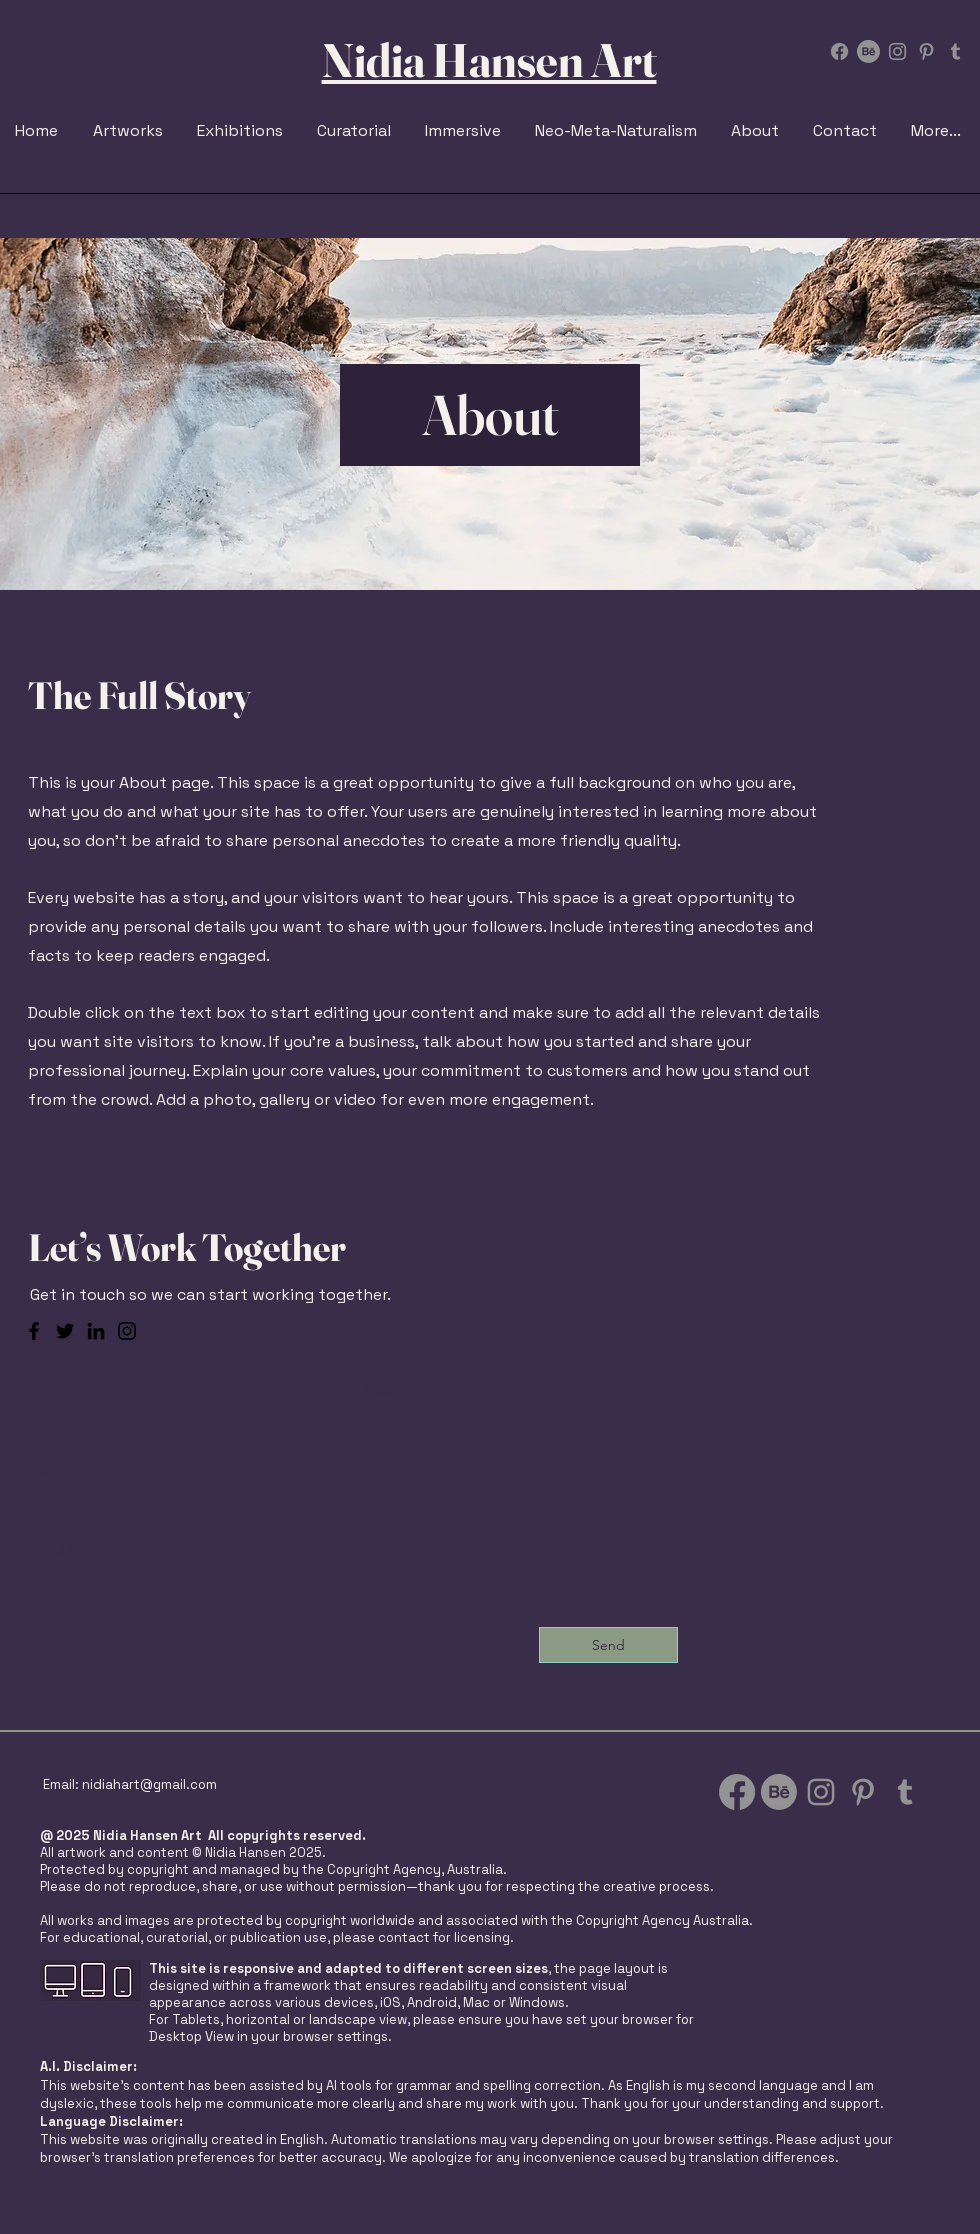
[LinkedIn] (96, 1331)
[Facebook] (839, 51)
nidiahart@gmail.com (149, 1784)
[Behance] (868, 51)
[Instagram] (127, 1331)
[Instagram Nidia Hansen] (897, 51)
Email (47, 1552)
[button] (242, 131)
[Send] (608, 1645)
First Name (65, 1392)
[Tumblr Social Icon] (955, 51)
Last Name (64, 1472)
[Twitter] (65, 1331)
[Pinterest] (926, 51)
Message (392, 1392)
